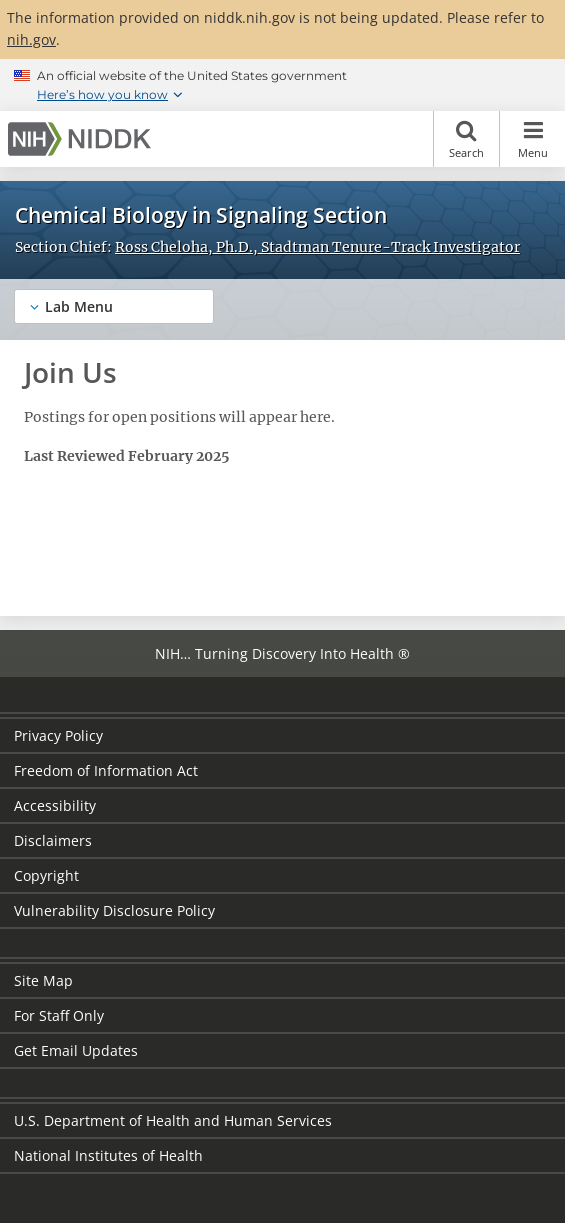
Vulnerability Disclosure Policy (114, 910)
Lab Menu (79, 306)
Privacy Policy (58, 735)
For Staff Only (59, 1015)
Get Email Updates (76, 1050)
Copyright (46, 875)
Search (466, 139)
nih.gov (31, 39)
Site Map (43, 980)
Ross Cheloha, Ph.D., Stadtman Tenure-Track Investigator (317, 247)
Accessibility (55, 805)
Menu (532, 139)
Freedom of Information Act (106, 770)
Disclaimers (53, 840)
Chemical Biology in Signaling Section (201, 215)
